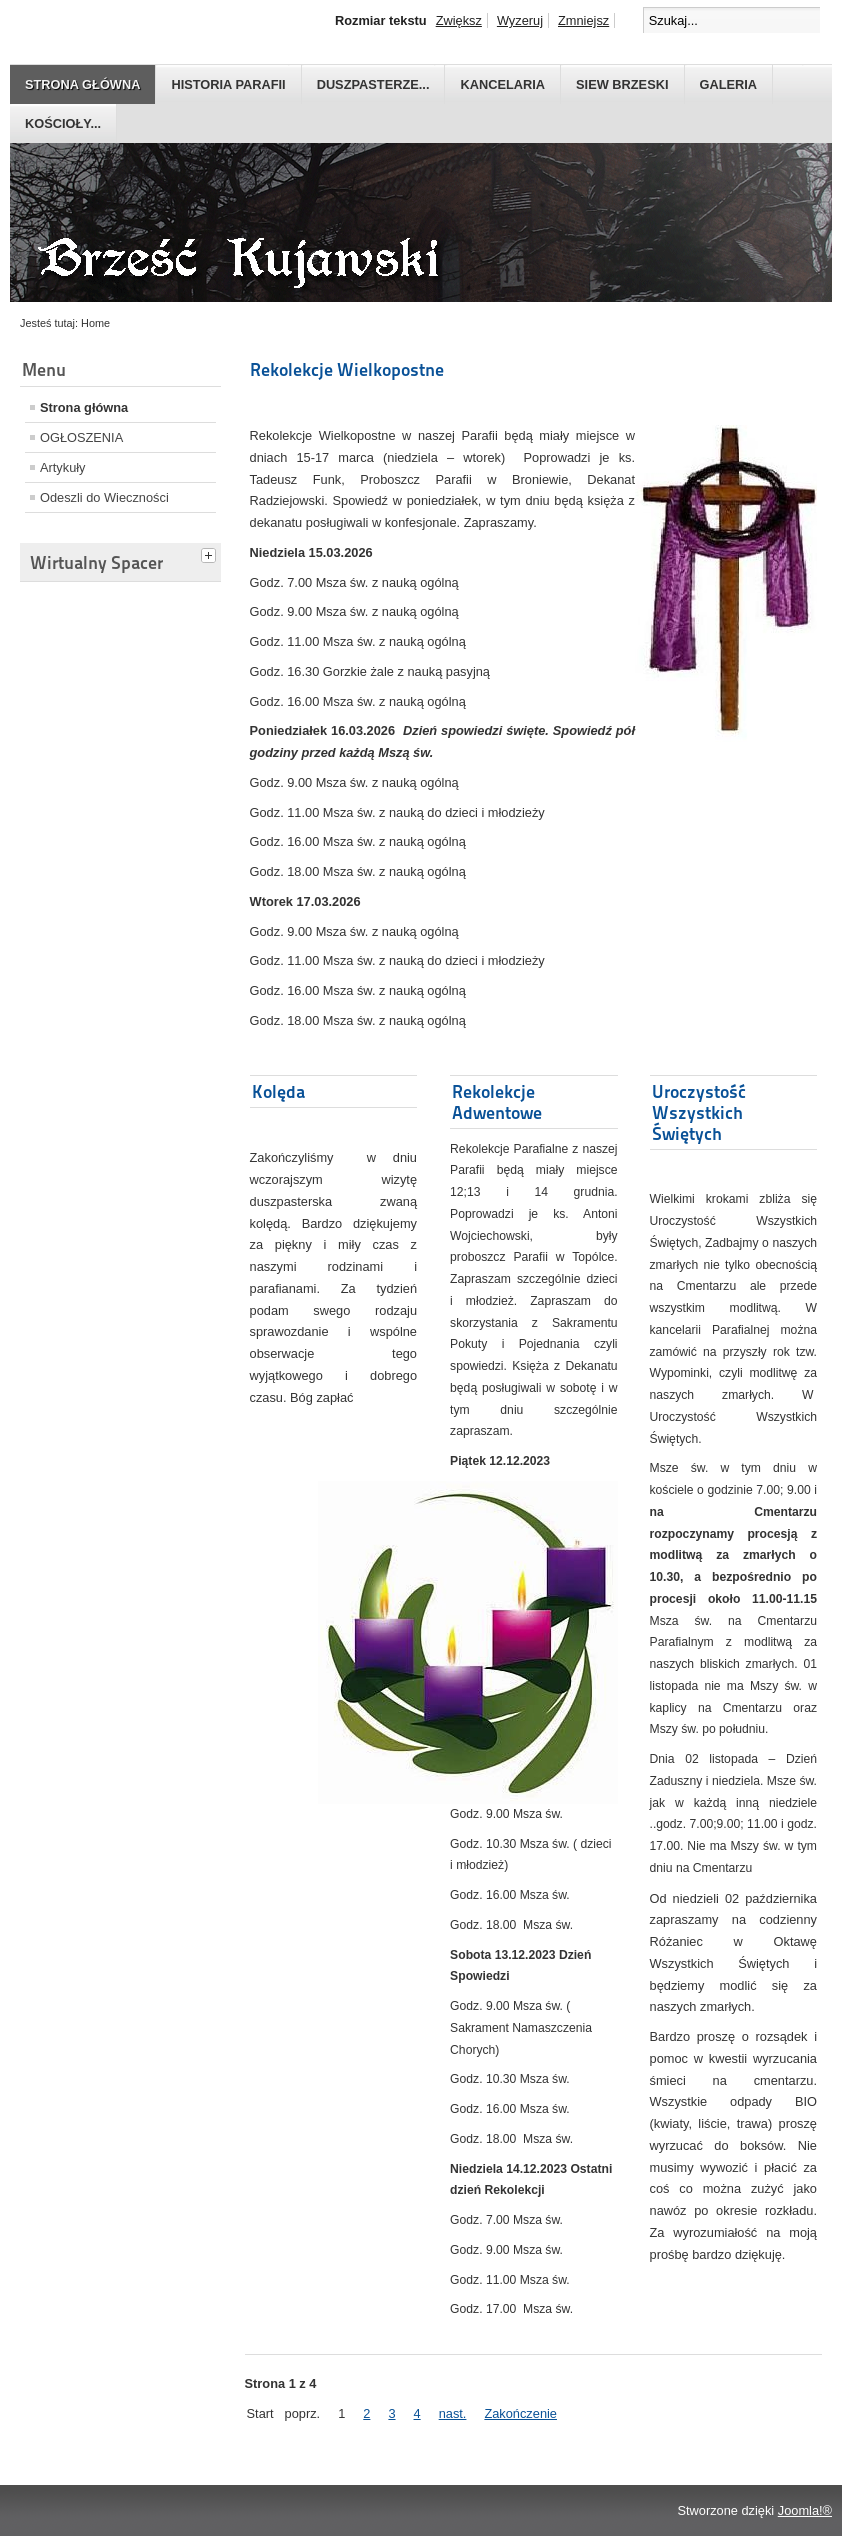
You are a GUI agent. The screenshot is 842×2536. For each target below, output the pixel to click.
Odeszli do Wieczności (104, 497)
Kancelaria (502, 84)
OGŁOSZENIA (81, 437)
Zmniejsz (583, 20)
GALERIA (729, 84)
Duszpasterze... (373, 84)
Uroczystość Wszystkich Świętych (699, 1112)
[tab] (211, 553)
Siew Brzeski (622, 84)
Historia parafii (228, 84)
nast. (453, 2413)
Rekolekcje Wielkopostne (347, 369)
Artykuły (63, 467)
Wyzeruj (520, 20)
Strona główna (82, 84)
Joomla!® (805, 2510)
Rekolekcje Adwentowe (497, 1102)
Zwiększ (459, 20)
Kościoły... (63, 123)
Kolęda (278, 1091)
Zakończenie (520, 2413)
